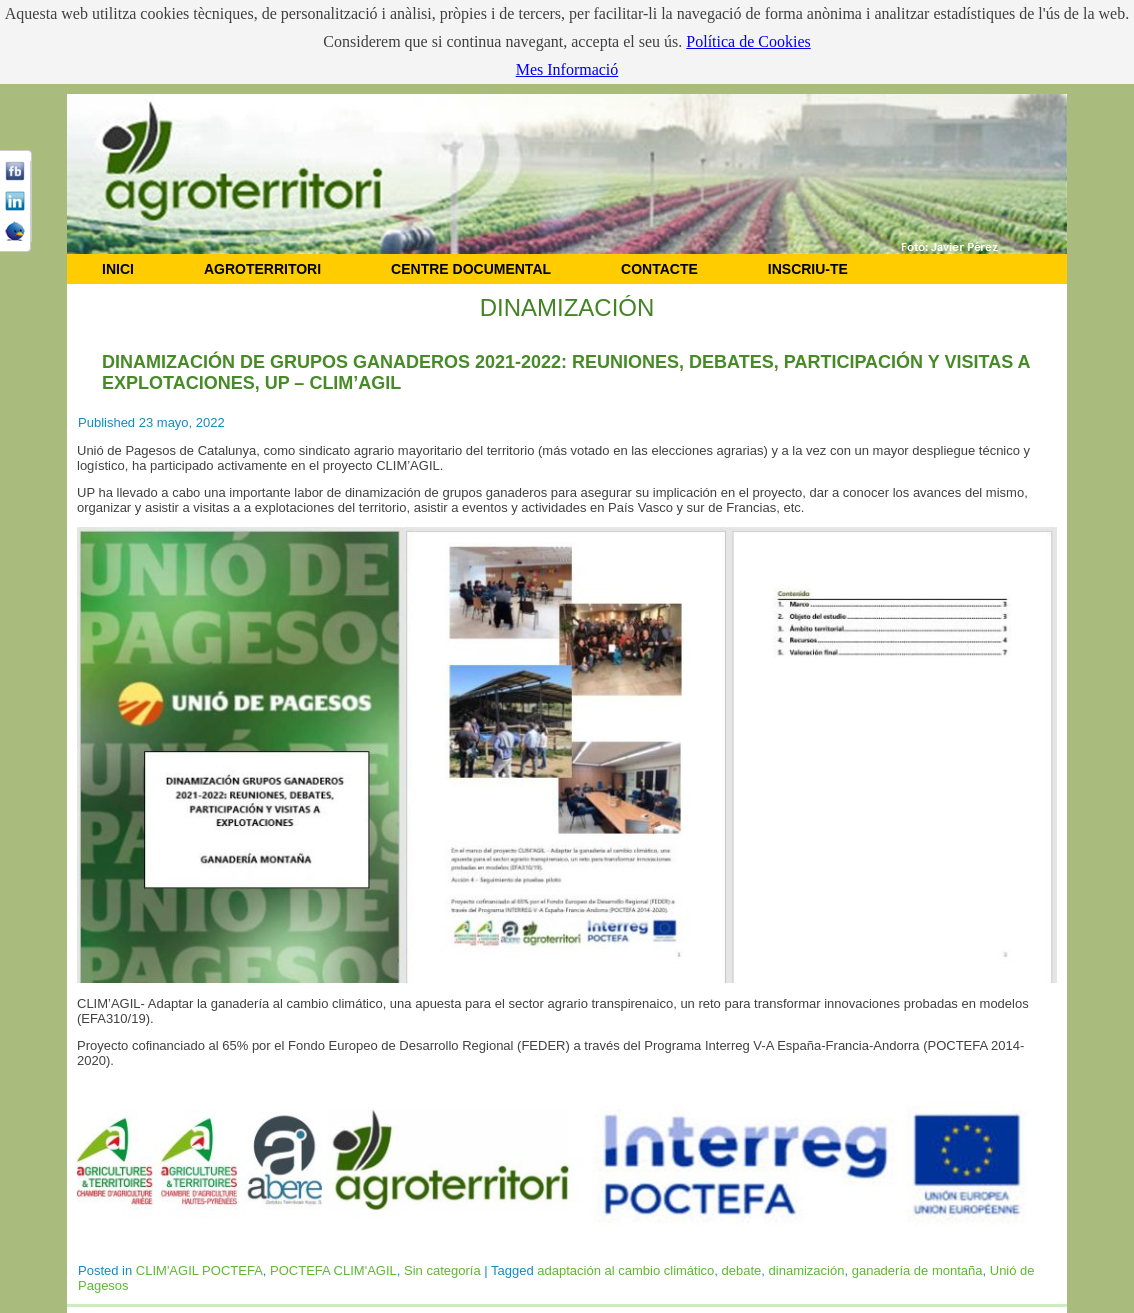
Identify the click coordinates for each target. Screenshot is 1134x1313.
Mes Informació (567, 69)
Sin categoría (442, 1270)
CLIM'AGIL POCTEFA (199, 1270)
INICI (118, 269)
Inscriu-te (808, 269)
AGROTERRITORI (262, 269)
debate (742, 1270)
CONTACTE (659, 269)
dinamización (807, 1270)
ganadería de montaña (917, 1270)
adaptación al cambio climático (625, 1270)
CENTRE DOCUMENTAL (471, 269)
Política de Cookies (748, 41)
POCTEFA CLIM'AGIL (333, 1270)
